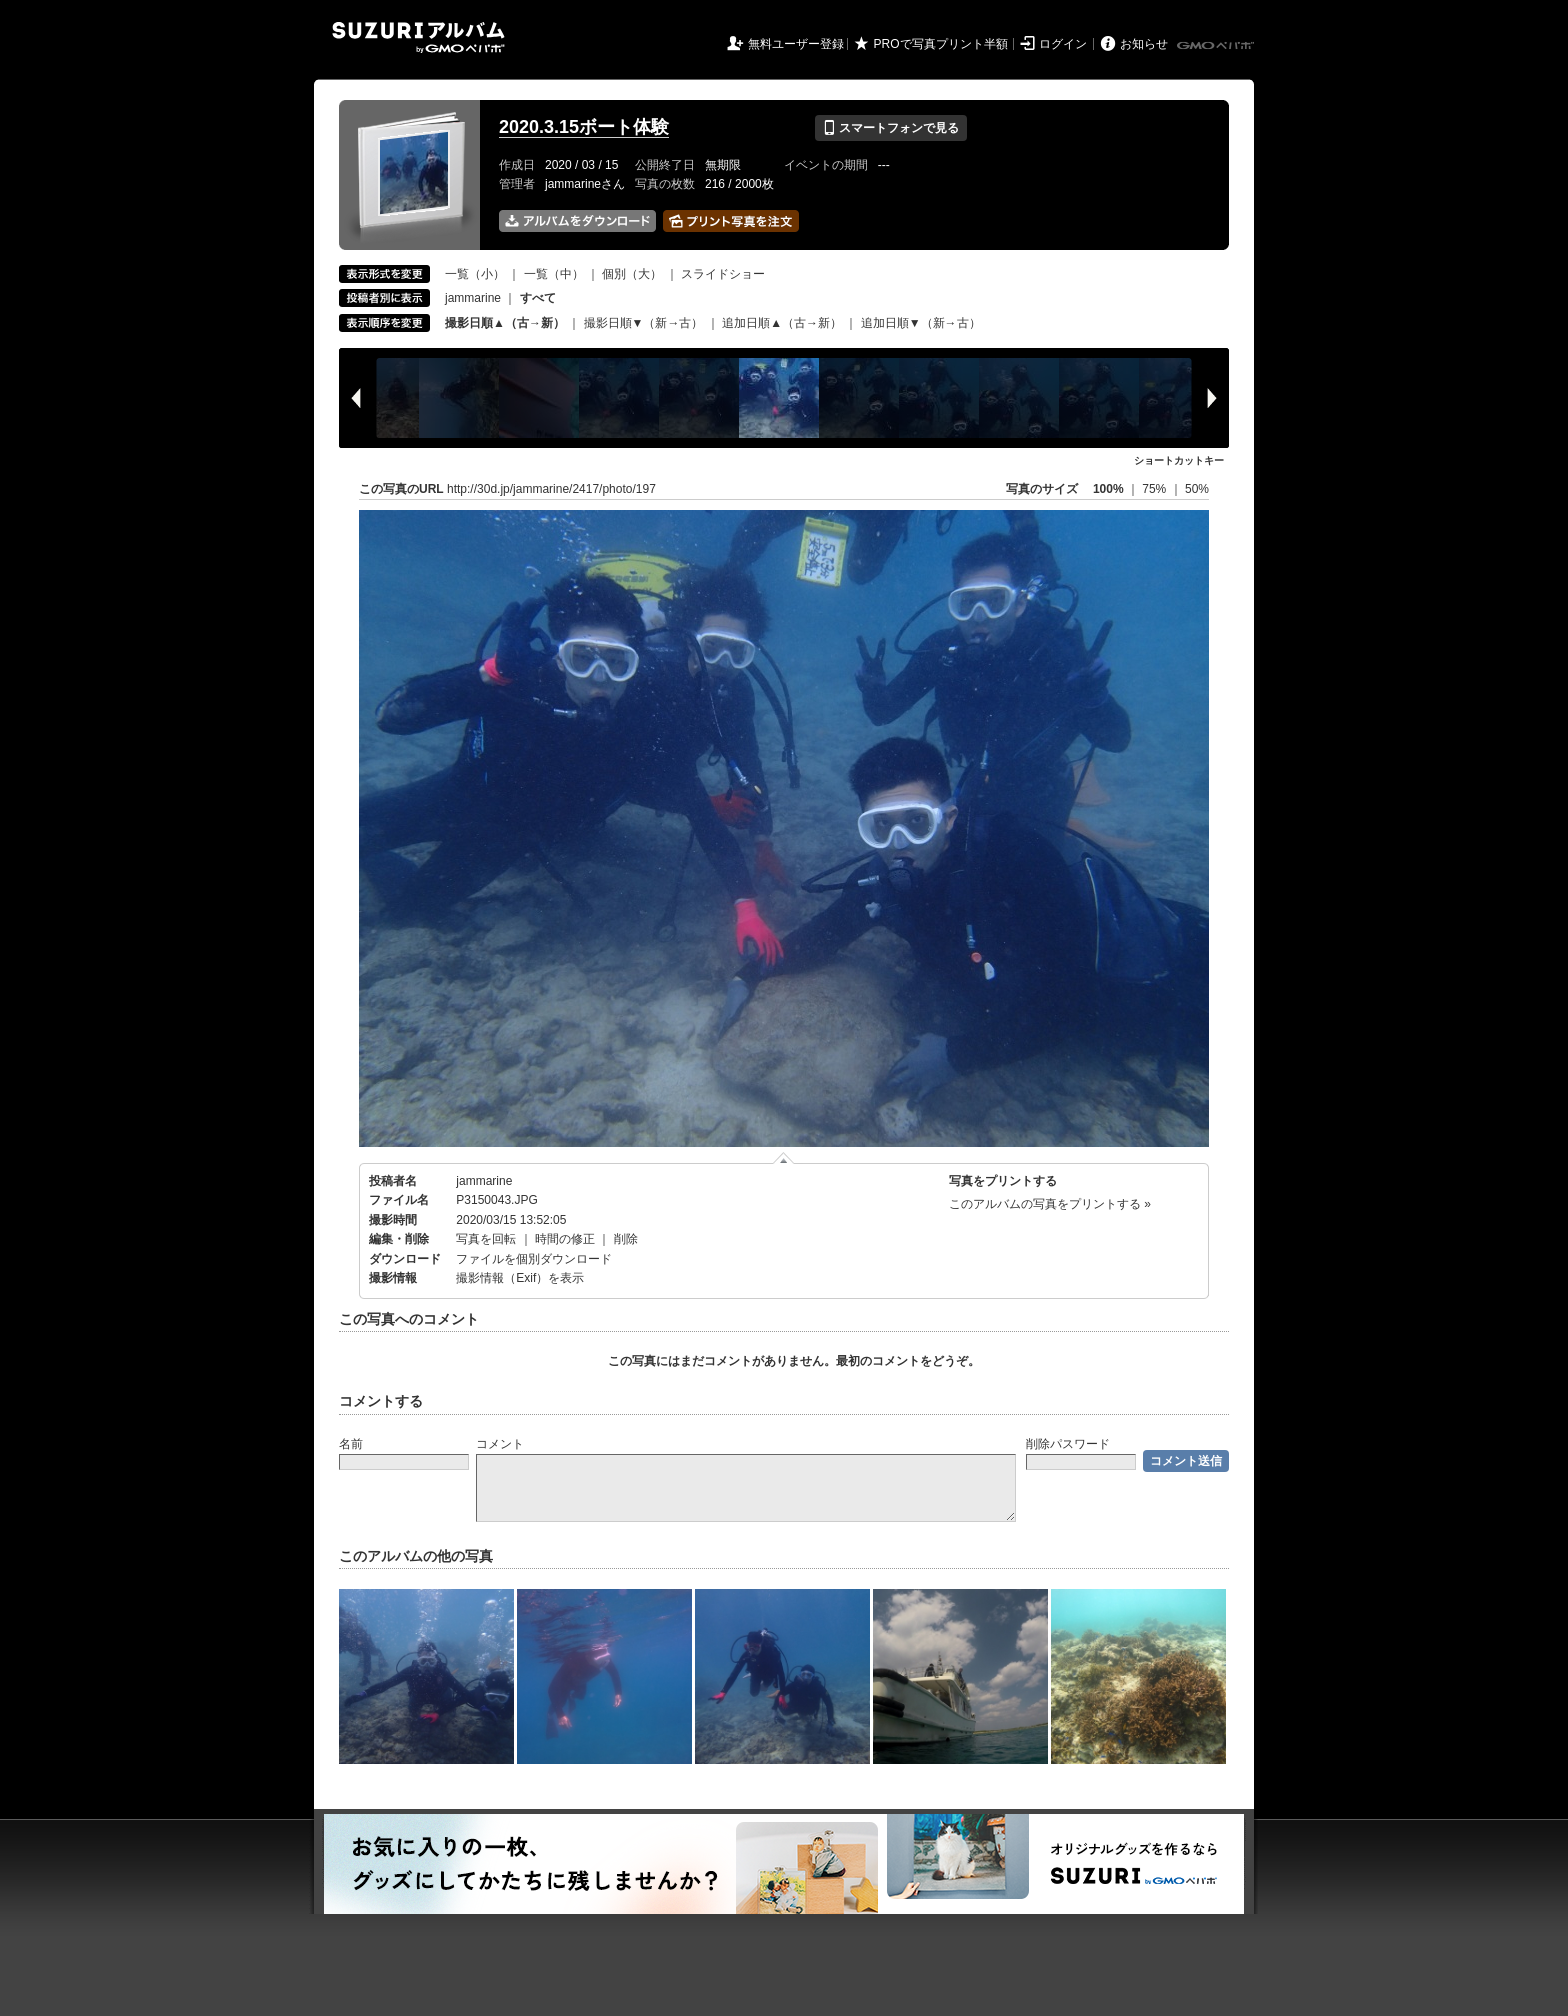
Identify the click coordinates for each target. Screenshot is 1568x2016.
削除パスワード (1068, 1444)
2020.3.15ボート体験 (584, 127)
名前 (351, 1444)
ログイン (1063, 44)
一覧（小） (475, 274)
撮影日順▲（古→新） (505, 323)
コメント (500, 1444)
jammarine (473, 298)
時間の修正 (565, 1239)
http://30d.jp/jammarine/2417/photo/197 (551, 489)
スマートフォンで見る (890, 128)
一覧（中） (554, 274)
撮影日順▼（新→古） (644, 323)
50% (1197, 489)
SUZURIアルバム (418, 37)
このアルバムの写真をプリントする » (1050, 1204)
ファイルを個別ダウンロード (534, 1259)
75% (1155, 489)
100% (1108, 489)
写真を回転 (486, 1239)
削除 (626, 1239)
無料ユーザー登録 (796, 44)
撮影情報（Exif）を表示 (520, 1278)
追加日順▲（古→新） (782, 323)
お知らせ (1144, 44)
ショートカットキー (1179, 460)
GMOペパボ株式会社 (1217, 46)
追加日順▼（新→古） (921, 323)
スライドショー (723, 274)
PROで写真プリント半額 (941, 44)
